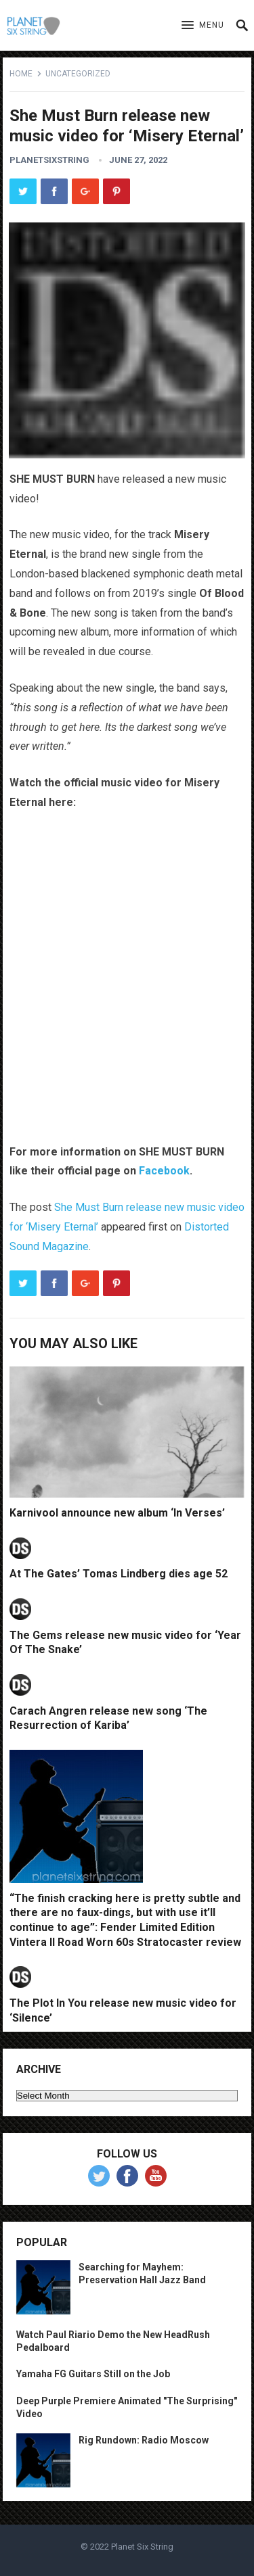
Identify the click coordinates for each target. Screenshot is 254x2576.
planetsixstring (49, 160)
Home (21, 73)
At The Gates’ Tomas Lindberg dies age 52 (118, 1573)
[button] (203, 25)
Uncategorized (77, 73)
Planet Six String (142, 2547)
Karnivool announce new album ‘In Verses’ (117, 1512)
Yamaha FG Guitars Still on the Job (93, 2373)
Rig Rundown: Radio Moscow (144, 2440)
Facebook (164, 1170)
